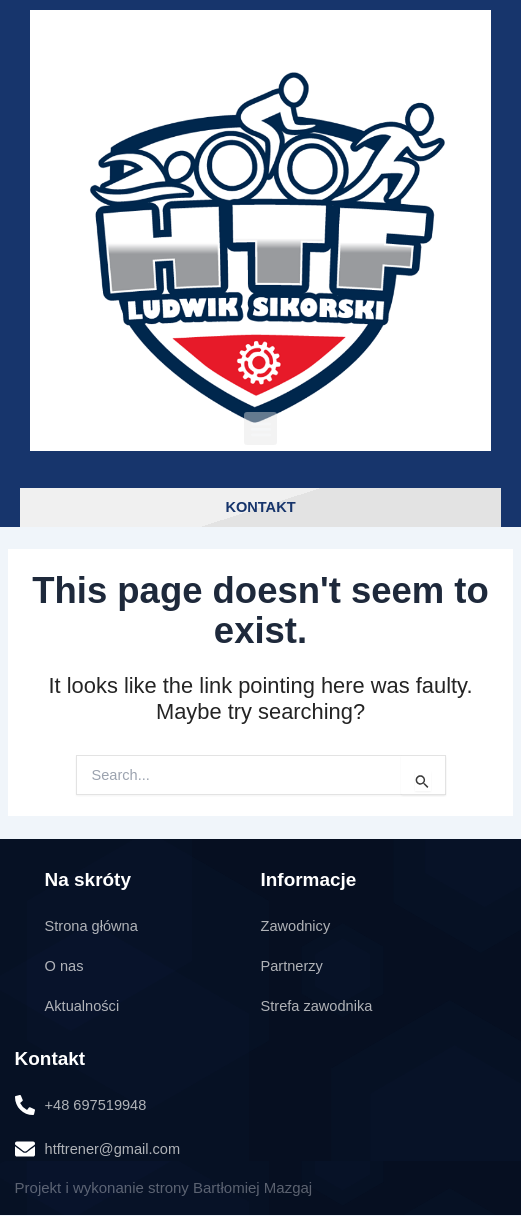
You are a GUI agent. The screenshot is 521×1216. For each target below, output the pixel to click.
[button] (260, 428)
